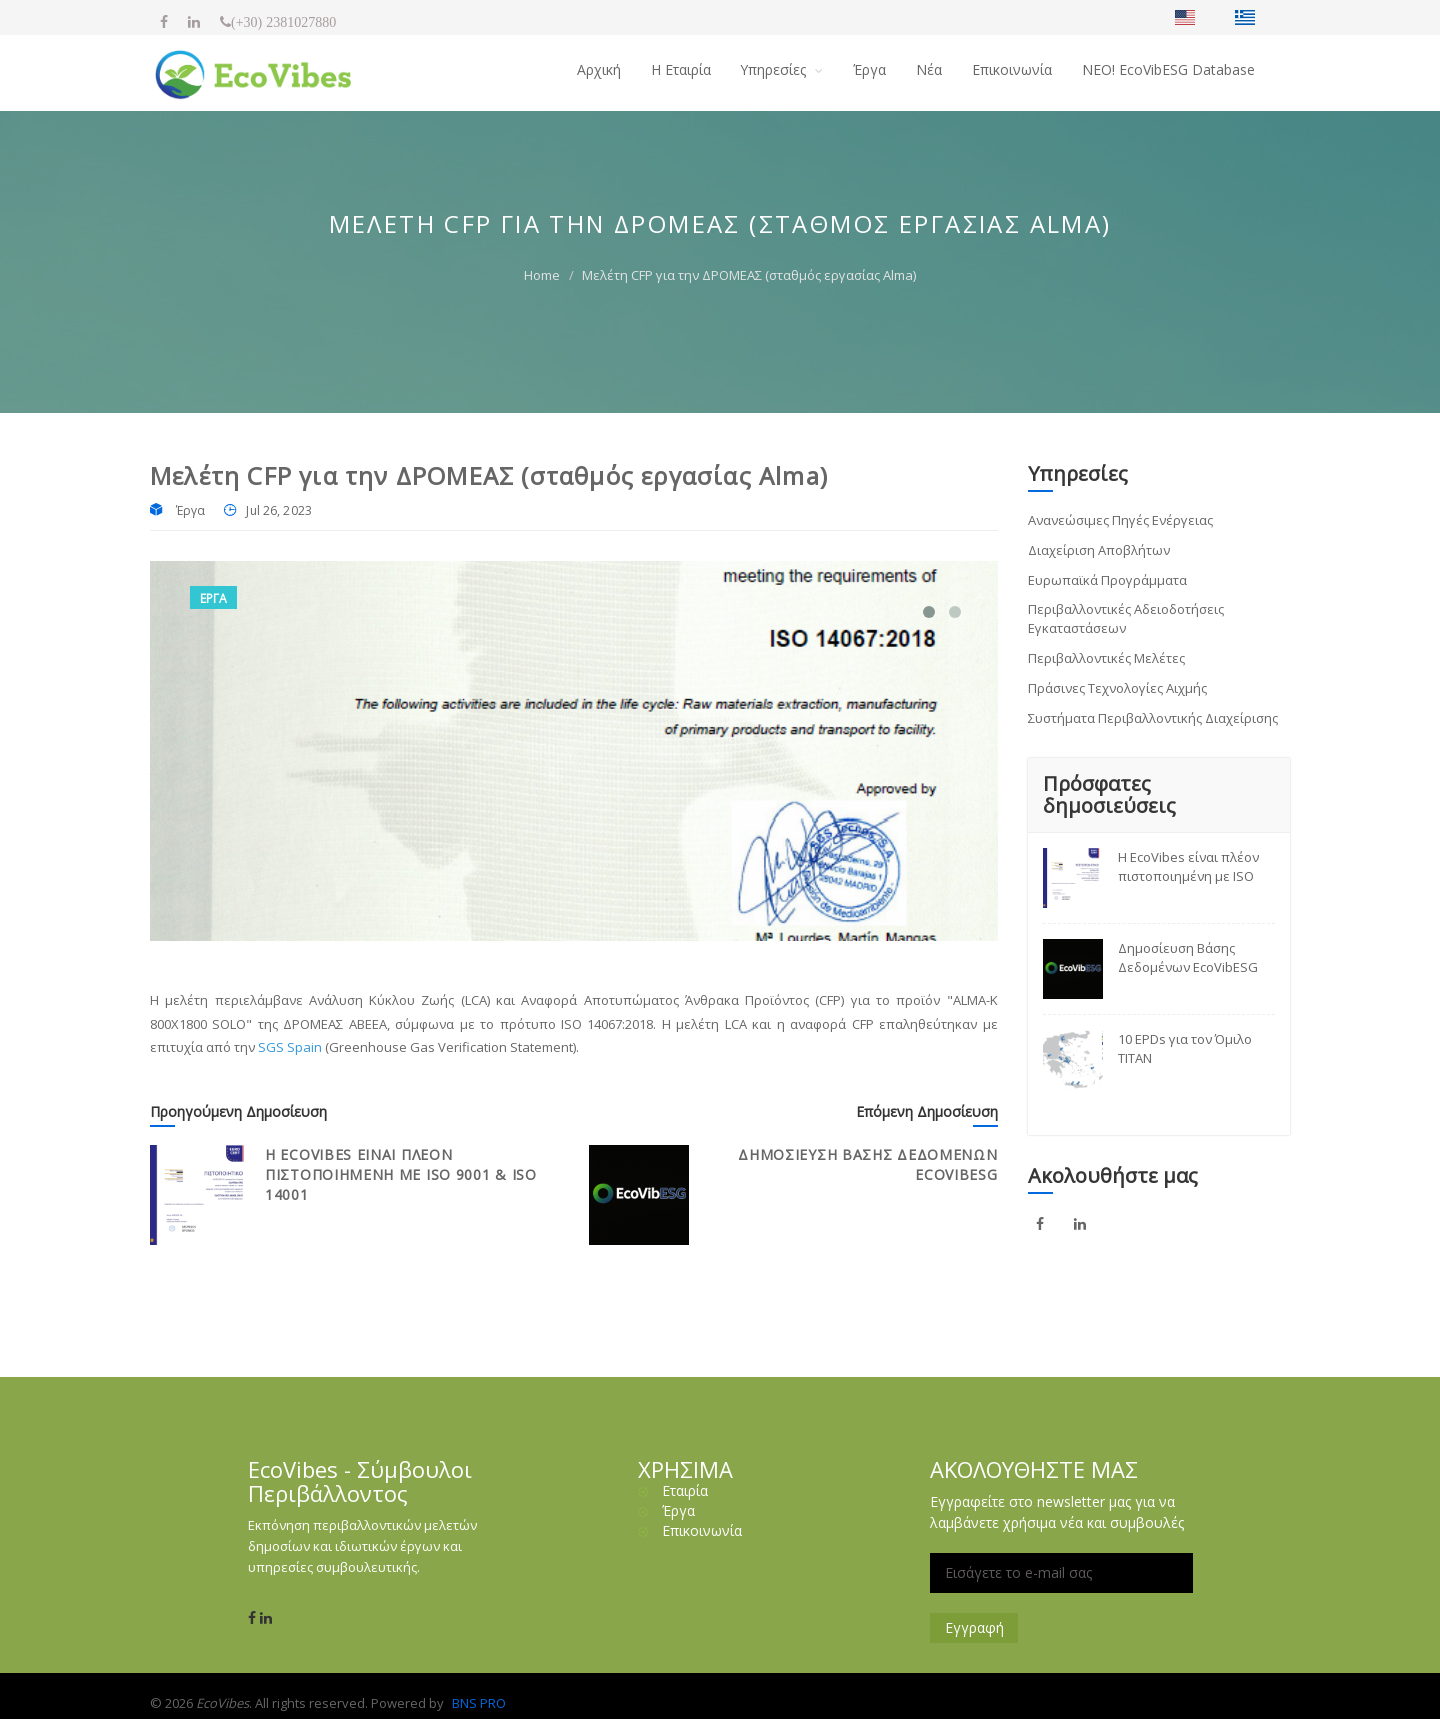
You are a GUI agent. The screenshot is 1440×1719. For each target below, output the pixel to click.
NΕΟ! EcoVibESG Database (1168, 69)
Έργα (869, 69)
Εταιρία (685, 1490)
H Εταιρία (680, 69)
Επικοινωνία (1012, 69)
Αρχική (598, 69)
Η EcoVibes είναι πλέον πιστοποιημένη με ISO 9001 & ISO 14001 (401, 1174)
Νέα (929, 69)
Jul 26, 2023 (278, 510)
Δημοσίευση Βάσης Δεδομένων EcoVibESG (1188, 958)
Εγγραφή (974, 1627)
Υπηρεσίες (775, 69)
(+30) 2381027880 (283, 22)
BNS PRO (479, 1703)
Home (542, 275)
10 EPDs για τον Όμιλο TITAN (1185, 1049)
